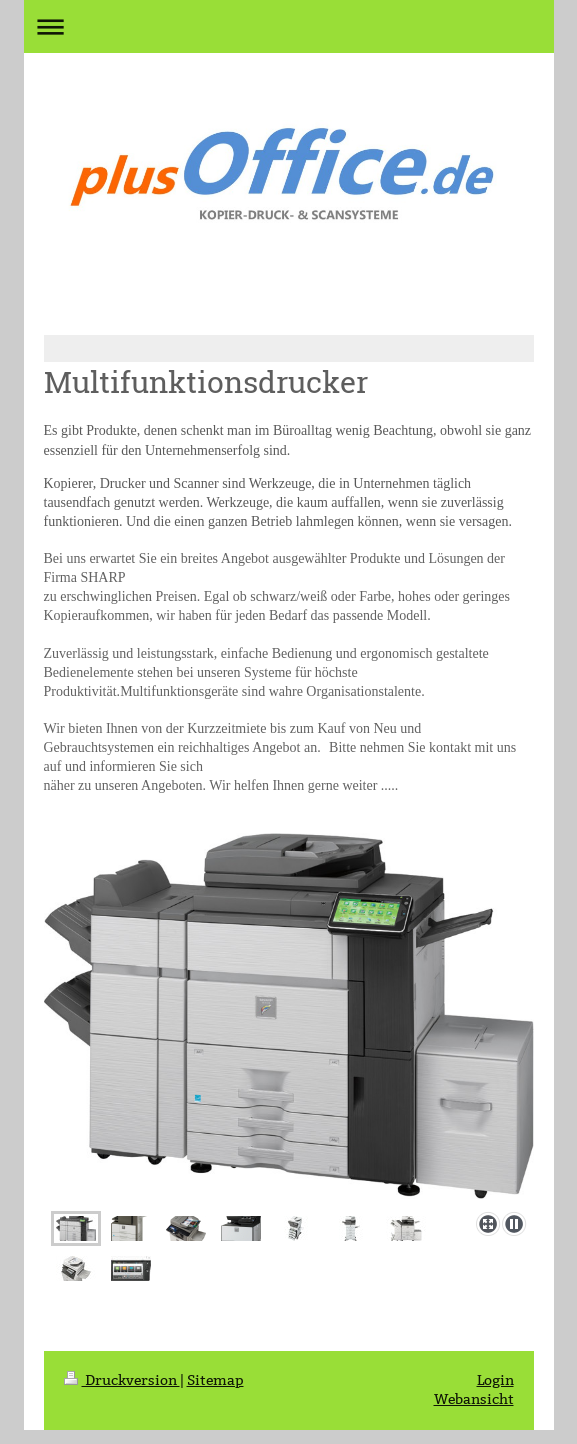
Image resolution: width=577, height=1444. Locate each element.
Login (495, 1394)
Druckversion (122, 1394)
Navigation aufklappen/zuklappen (289, 26)
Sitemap (215, 1394)
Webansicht (474, 1413)
